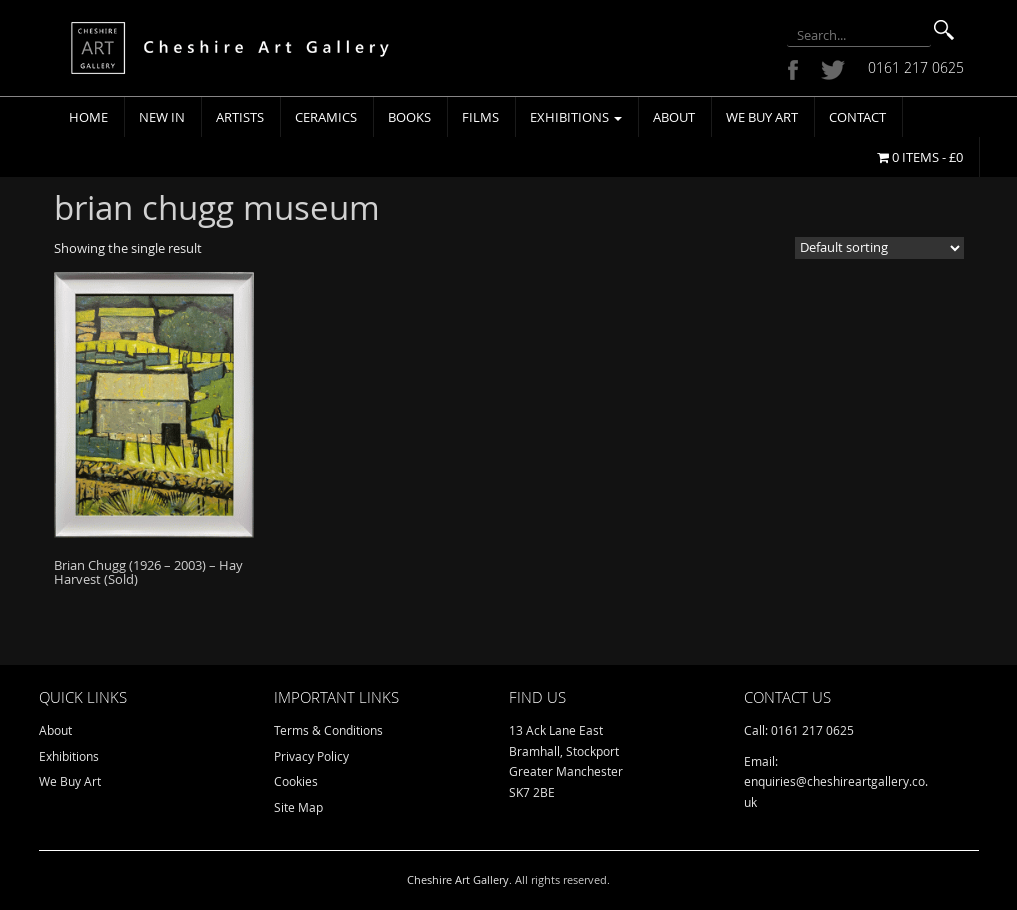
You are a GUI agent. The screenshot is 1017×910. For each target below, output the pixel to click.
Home (88, 117)
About (674, 117)
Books (409, 117)
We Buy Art (762, 117)
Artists (240, 117)
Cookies (296, 781)
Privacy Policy (311, 756)
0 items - (920, 157)
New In (162, 117)
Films (480, 117)
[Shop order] (879, 248)
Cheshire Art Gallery (458, 879)
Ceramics (326, 117)
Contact (857, 117)
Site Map (298, 807)
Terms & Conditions (328, 730)
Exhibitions (576, 117)
